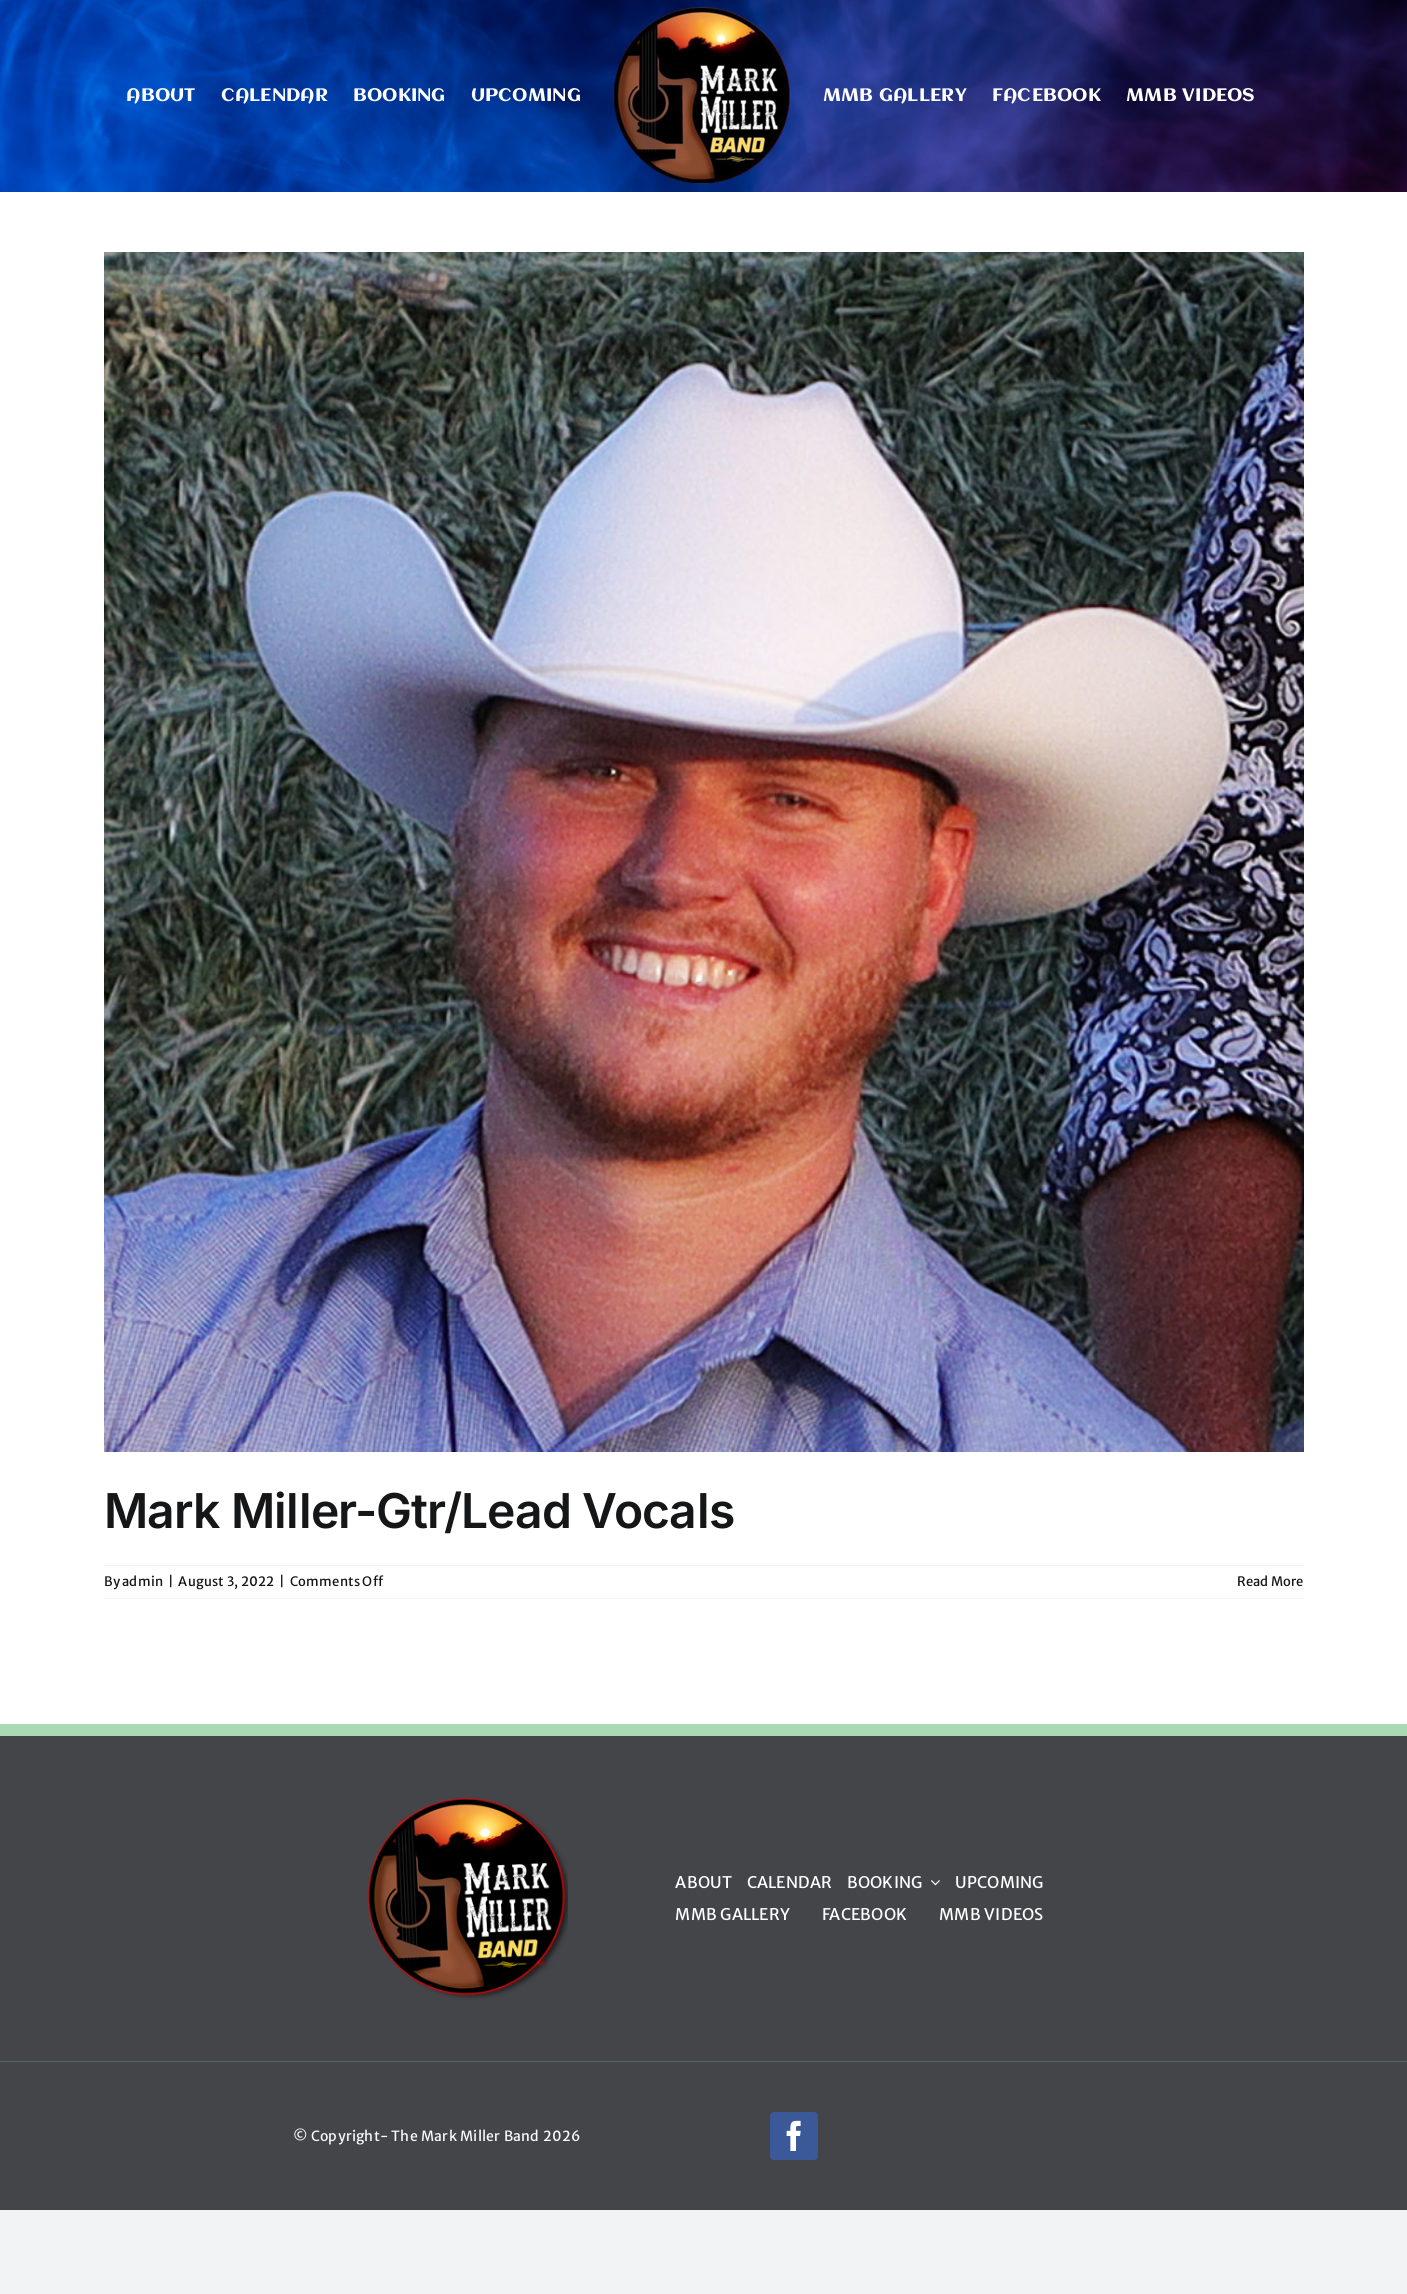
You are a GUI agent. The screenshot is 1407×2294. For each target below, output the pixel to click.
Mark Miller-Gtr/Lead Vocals (419, 1510)
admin (142, 1581)
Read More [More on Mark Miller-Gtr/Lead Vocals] (1270, 1581)
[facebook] (794, 2136)
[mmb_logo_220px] (465, 1803)
